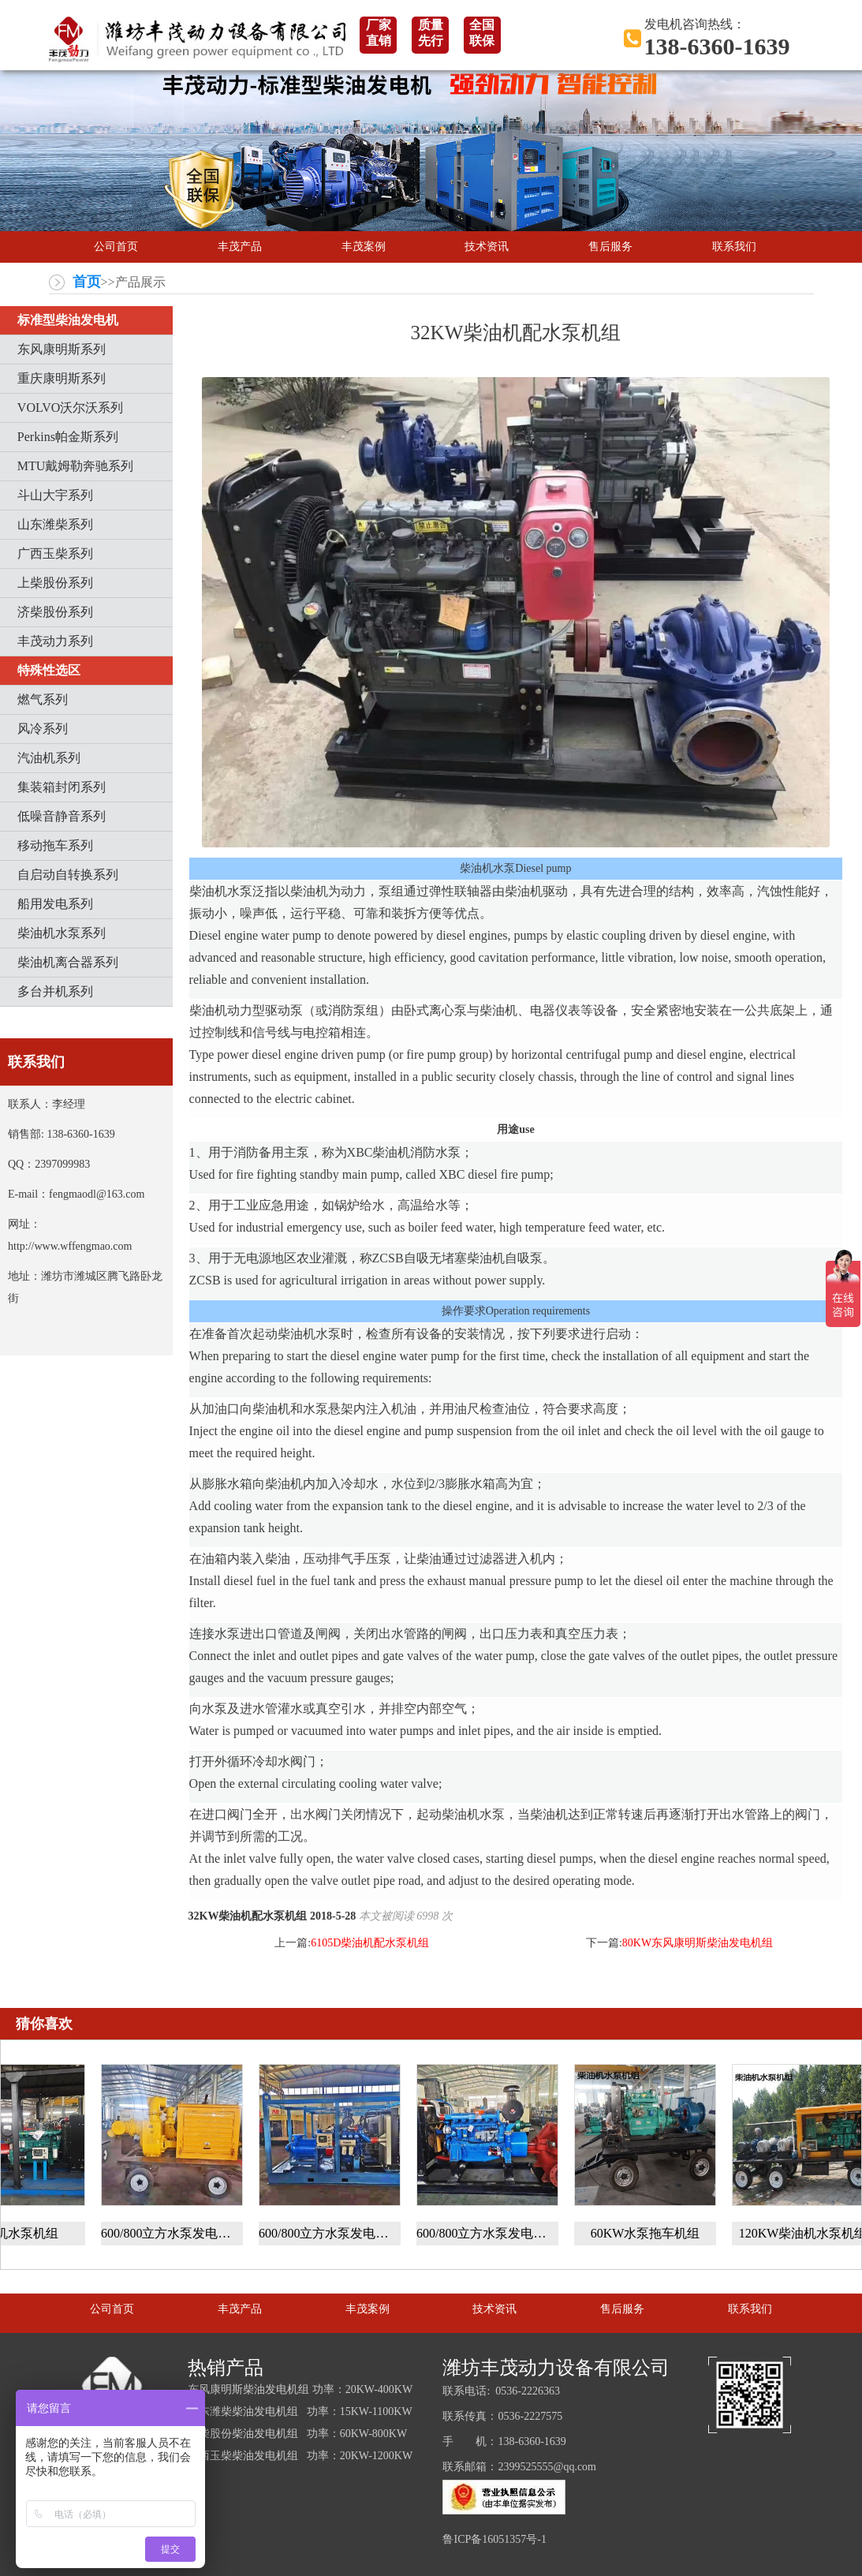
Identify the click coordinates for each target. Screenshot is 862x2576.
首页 (87, 282)
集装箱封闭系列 (61, 787)
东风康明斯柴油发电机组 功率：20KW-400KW (300, 2389)
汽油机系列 (48, 758)
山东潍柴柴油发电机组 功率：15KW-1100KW (300, 2411)
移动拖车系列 (55, 845)
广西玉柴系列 (55, 553)
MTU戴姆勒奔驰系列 (75, 466)
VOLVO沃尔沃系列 (70, 407)
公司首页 (116, 246)
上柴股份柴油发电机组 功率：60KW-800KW (297, 2434)
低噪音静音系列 (61, 816)
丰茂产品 (240, 246)
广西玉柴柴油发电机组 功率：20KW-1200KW (300, 2456)
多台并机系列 (55, 991)
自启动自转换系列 (67, 874)
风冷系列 (42, 728)
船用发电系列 (55, 903)
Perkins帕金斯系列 (67, 436)
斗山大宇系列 (55, 495)
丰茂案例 (363, 246)
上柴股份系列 (55, 582)
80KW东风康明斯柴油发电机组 (697, 1943)
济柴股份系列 (55, 612)
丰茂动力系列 (55, 641)
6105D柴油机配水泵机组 (370, 1943)
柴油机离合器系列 (67, 962)
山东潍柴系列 (55, 524)
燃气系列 (42, 699)
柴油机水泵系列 (61, 933)
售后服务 (610, 246)
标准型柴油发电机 (67, 320)
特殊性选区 (48, 670)
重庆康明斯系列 (61, 378)
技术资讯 (487, 246)
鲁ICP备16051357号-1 (494, 2539)
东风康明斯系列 (61, 349)
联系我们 (734, 246)
